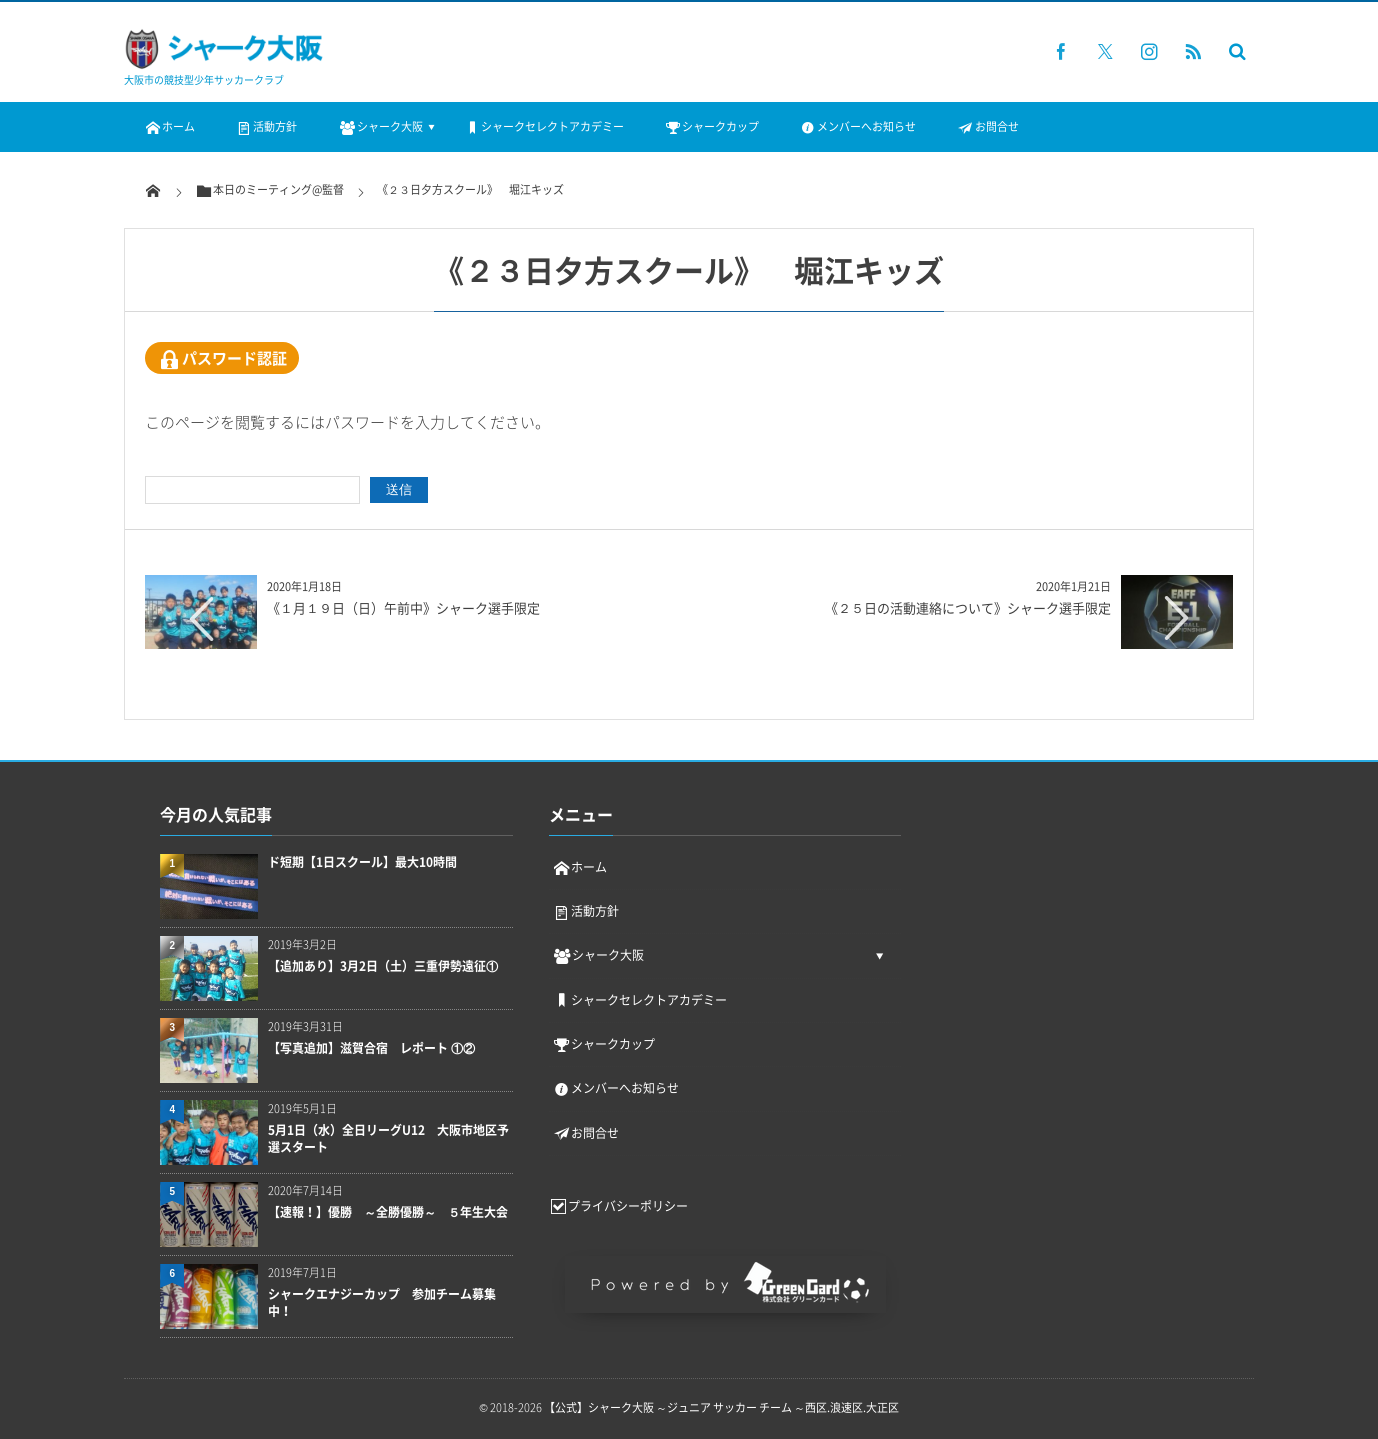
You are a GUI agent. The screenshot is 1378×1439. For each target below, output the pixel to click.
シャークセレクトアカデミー (543, 126)
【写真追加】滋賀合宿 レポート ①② (371, 1048)
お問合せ (987, 126)
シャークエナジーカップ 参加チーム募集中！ (382, 1303)
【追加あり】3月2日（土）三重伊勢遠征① (383, 966)
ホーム (169, 126)
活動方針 (266, 126)
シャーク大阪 (379, 126)
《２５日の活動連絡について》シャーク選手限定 (968, 607)
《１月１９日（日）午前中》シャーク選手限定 (403, 607)
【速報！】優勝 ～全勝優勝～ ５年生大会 (390, 1212)
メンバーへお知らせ (857, 126)
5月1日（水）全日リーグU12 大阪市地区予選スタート (388, 1139)
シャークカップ (711, 126)
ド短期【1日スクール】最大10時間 (362, 862)
